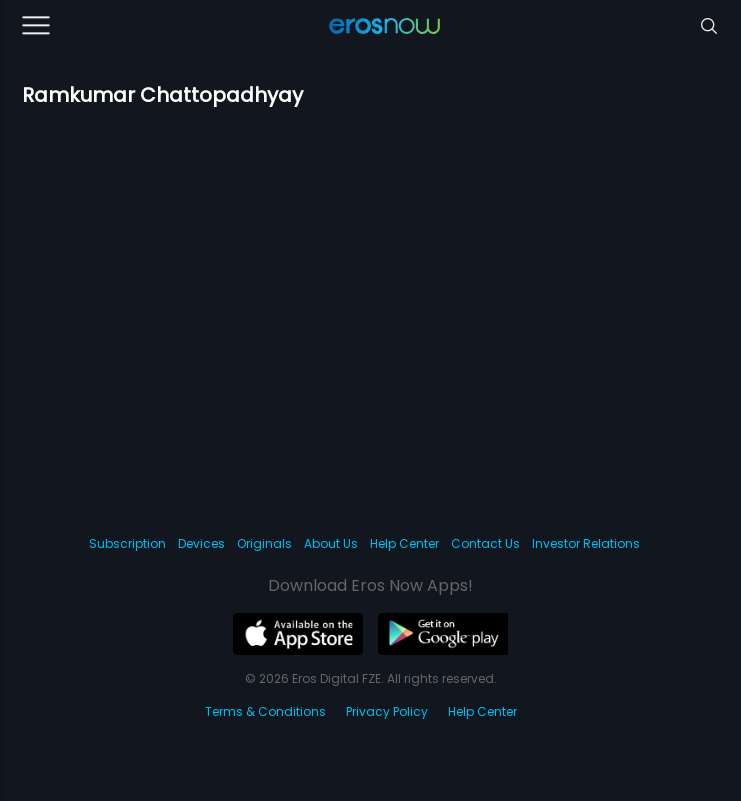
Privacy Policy (387, 711)
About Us (331, 543)
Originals (264, 543)
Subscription (127, 543)
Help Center (404, 543)
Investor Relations (586, 543)
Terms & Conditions (265, 711)
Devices (201, 543)
